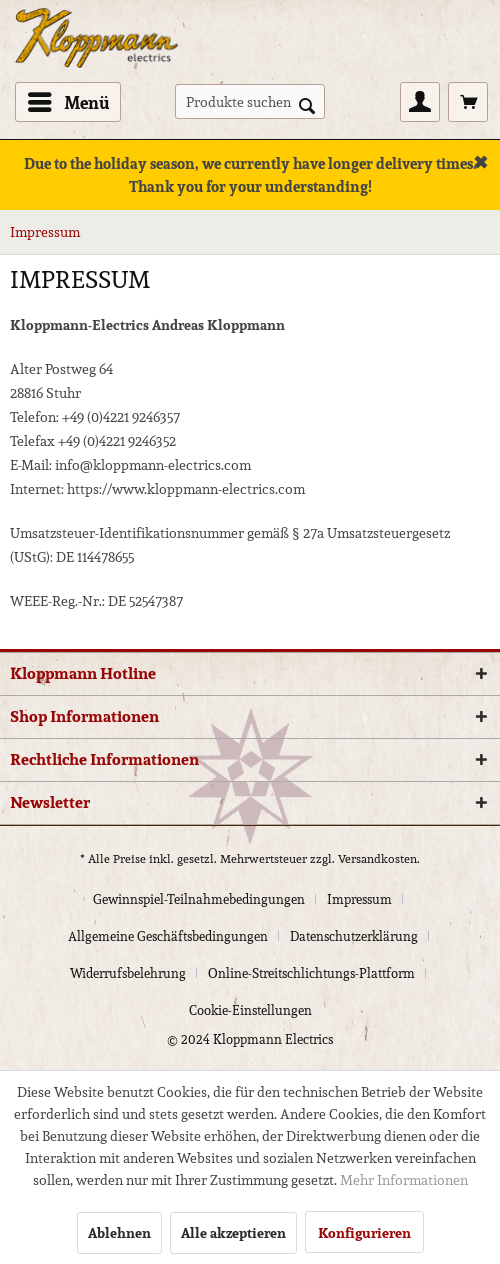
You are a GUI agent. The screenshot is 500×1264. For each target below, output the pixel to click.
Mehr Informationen (404, 1180)
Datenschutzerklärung (354, 936)
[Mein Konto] (420, 102)
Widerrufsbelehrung (128, 973)
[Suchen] (307, 104)
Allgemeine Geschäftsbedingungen (168, 936)
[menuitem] (68, 102)
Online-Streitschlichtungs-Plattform (311, 973)
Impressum (359, 899)
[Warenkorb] (468, 102)
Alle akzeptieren (233, 1233)
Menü (69, 101)
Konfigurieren (364, 1233)
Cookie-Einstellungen (250, 1010)
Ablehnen (119, 1233)
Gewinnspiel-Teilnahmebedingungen (199, 899)
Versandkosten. (379, 858)
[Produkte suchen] (250, 101)
